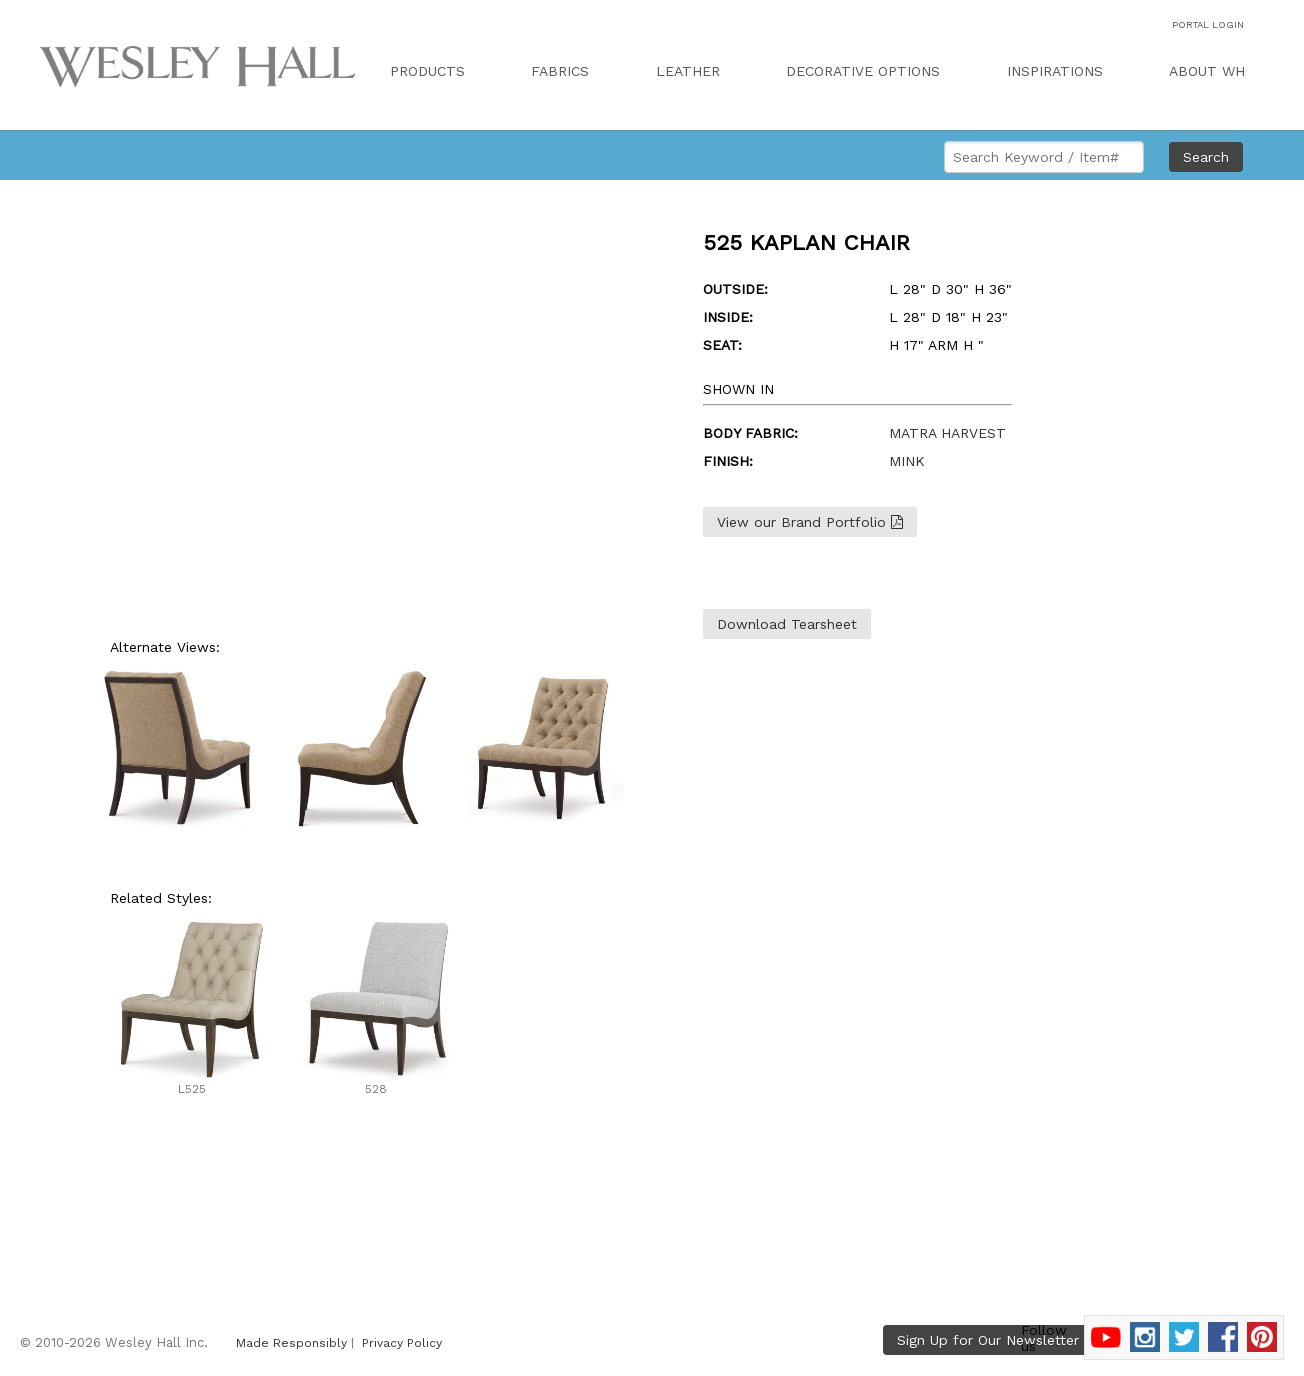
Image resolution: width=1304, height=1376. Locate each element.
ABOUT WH (1207, 71)
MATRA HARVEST (947, 433)
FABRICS (560, 71)
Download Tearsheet (787, 624)
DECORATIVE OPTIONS (863, 71)
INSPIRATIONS (1055, 71)
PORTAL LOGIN (1208, 24)
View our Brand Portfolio (810, 522)
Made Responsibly (291, 1343)
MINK (907, 461)
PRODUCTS (427, 71)
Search (1206, 157)
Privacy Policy (402, 1343)
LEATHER (688, 71)
